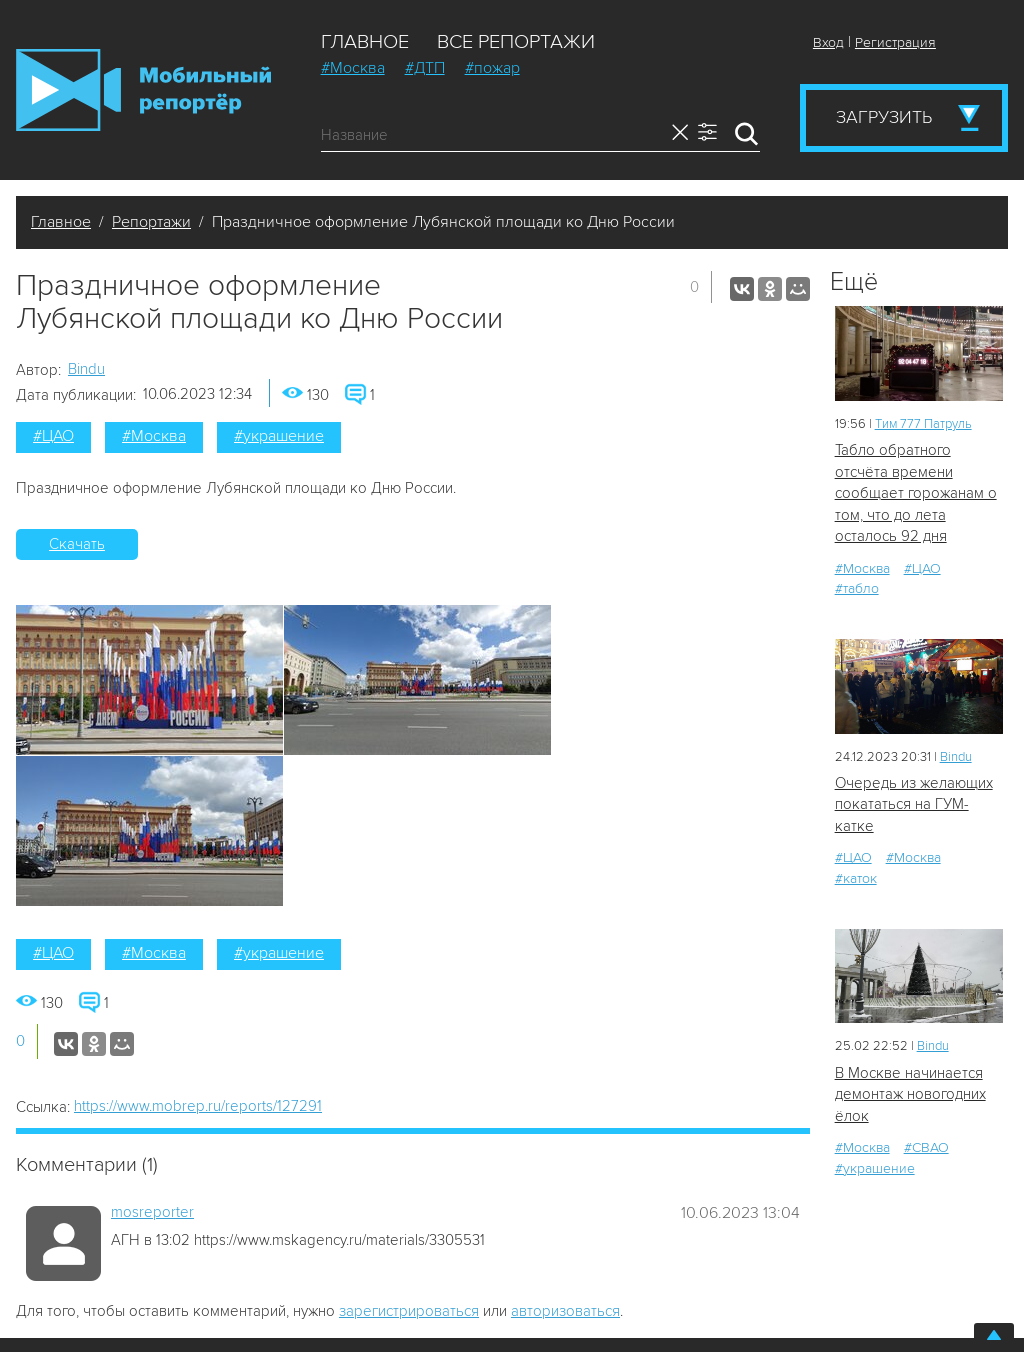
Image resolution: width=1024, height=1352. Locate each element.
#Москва (353, 68)
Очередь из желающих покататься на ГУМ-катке (914, 804)
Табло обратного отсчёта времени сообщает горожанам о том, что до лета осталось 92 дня (916, 493)
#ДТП (425, 68)
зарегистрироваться (409, 1311)
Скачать (77, 544)
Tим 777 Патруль (923, 424)
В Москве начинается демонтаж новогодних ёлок (910, 1094)
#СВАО (926, 1147)
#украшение (279, 436)
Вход (828, 42)
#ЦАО (53, 436)
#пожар (492, 68)
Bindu (86, 369)
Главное (365, 42)
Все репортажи (516, 42)
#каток (856, 878)
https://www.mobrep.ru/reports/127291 (198, 1106)
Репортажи (151, 222)
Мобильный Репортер (143, 90)
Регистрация (895, 42)
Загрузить (884, 117)
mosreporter (152, 1212)
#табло (857, 588)
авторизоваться (565, 1311)
